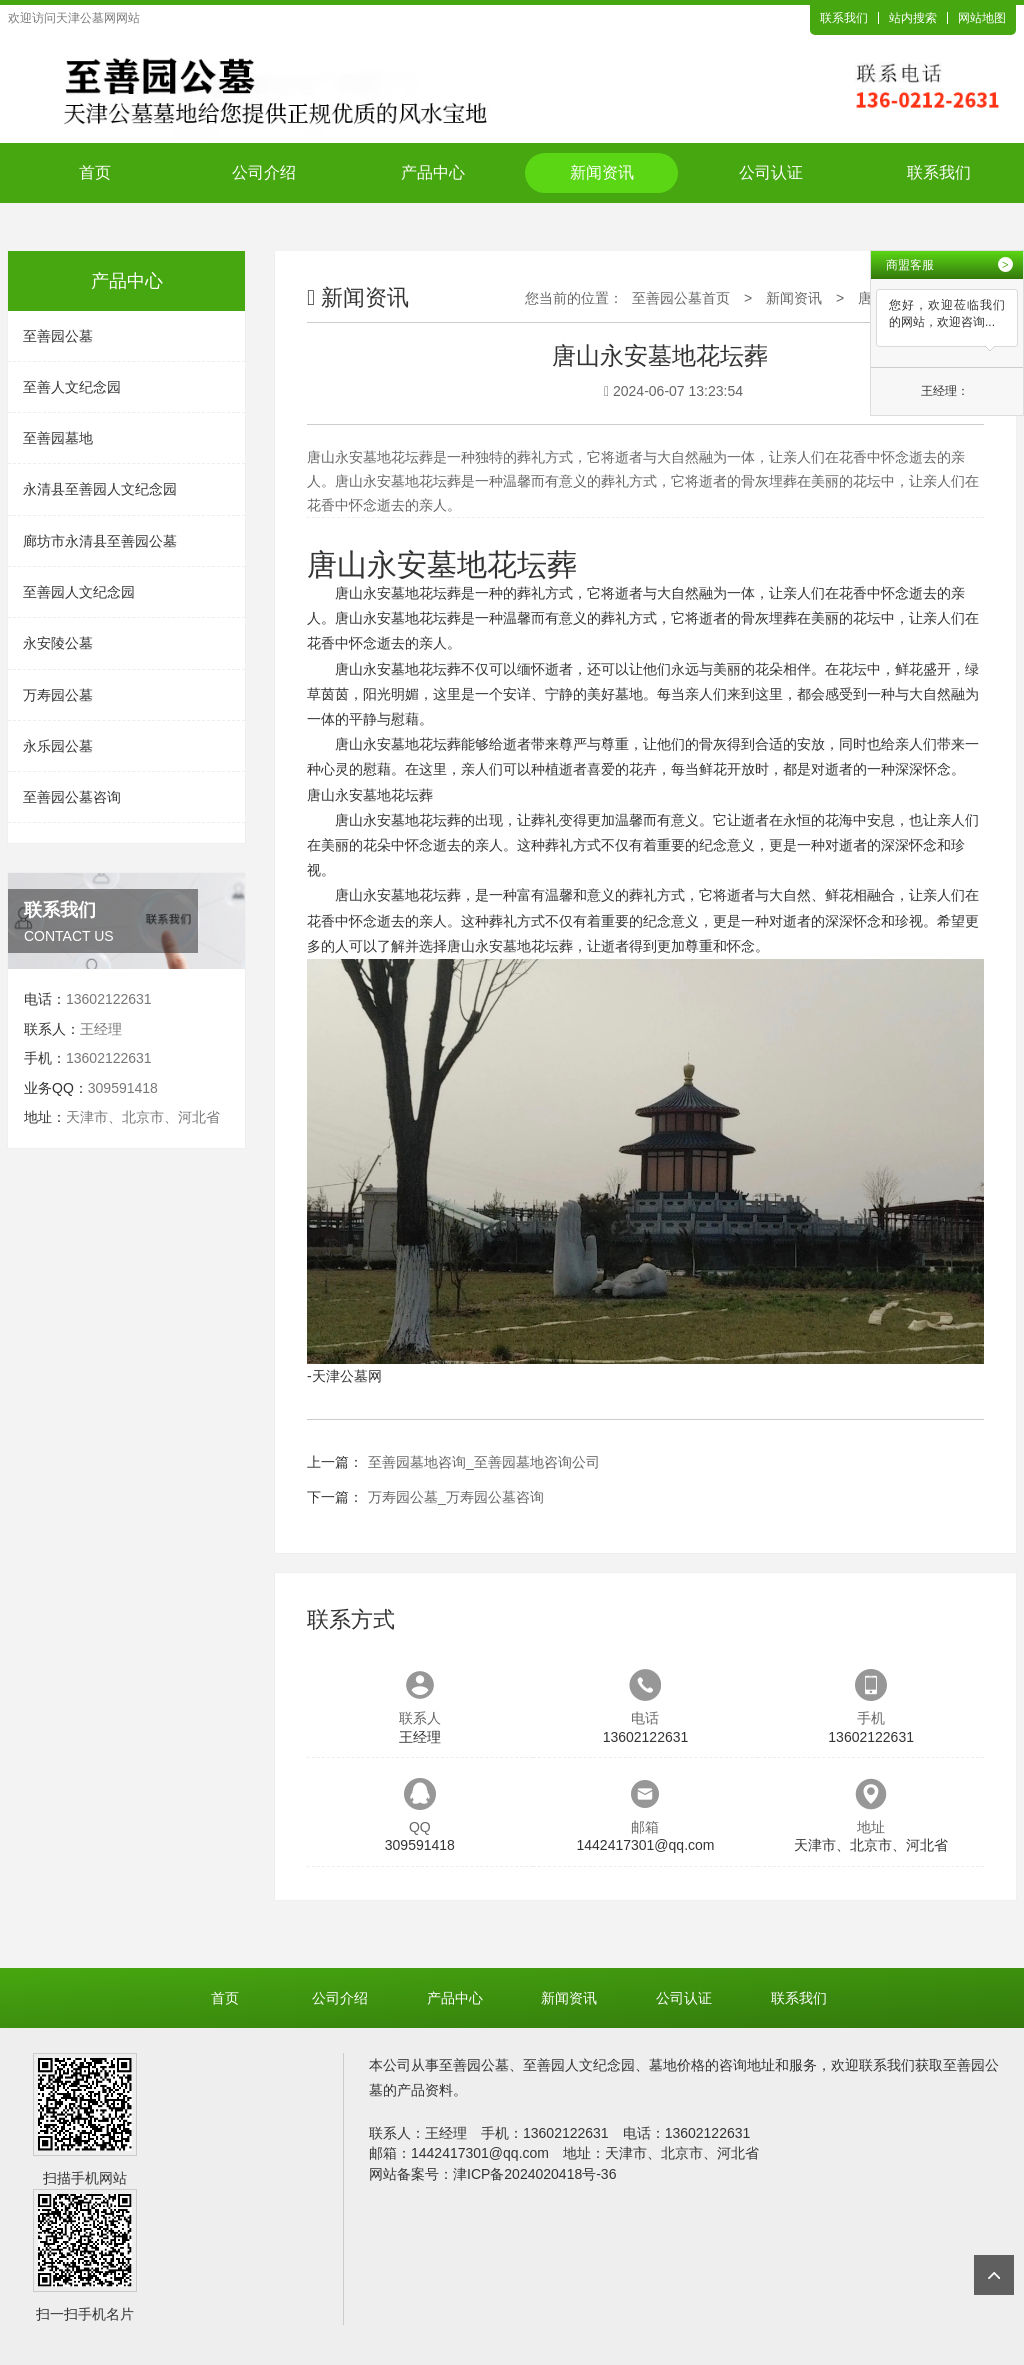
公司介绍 (264, 172)
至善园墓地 (58, 438)
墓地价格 (677, 2065)
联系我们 (844, 18)
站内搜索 (913, 18)
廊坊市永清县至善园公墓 (100, 541)
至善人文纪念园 (72, 387)
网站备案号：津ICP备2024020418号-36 (492, 2174)
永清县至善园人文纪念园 (100, 489)
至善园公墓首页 (681, 298)
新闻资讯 (602, 172)
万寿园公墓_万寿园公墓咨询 (456, 1497)
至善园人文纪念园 (79, 592)
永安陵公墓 (58, 643)
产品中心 (433, 172)
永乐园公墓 (58, 746)
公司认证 (771, 172)
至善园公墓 (58, 336)
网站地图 (982, 18)
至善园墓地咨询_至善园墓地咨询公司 (484, 1462)
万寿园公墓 (58, 695)
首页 (95, 172)
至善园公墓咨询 (72, 797)
